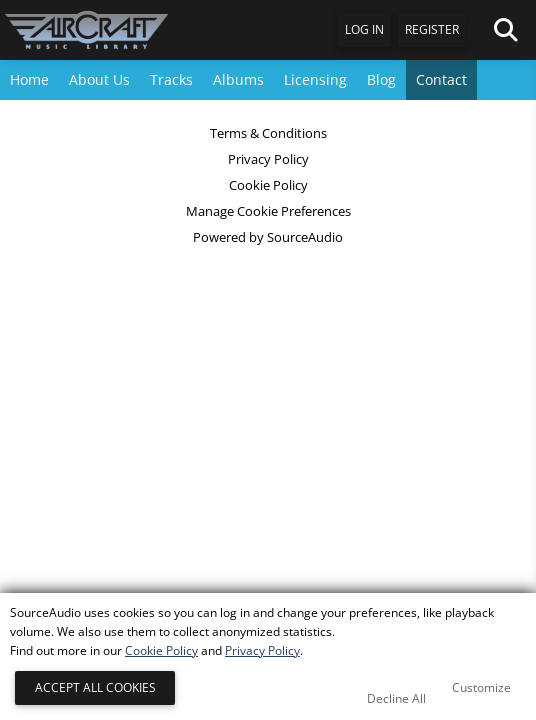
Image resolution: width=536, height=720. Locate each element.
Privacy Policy (268, 159)
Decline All (396, 698)
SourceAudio (305, 237)
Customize (481, 687)
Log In (364, 29)
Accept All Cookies (95, 687)
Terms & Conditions (268, 133)
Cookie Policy (268, 185)
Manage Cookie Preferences (268, 211)
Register (432, 29)
